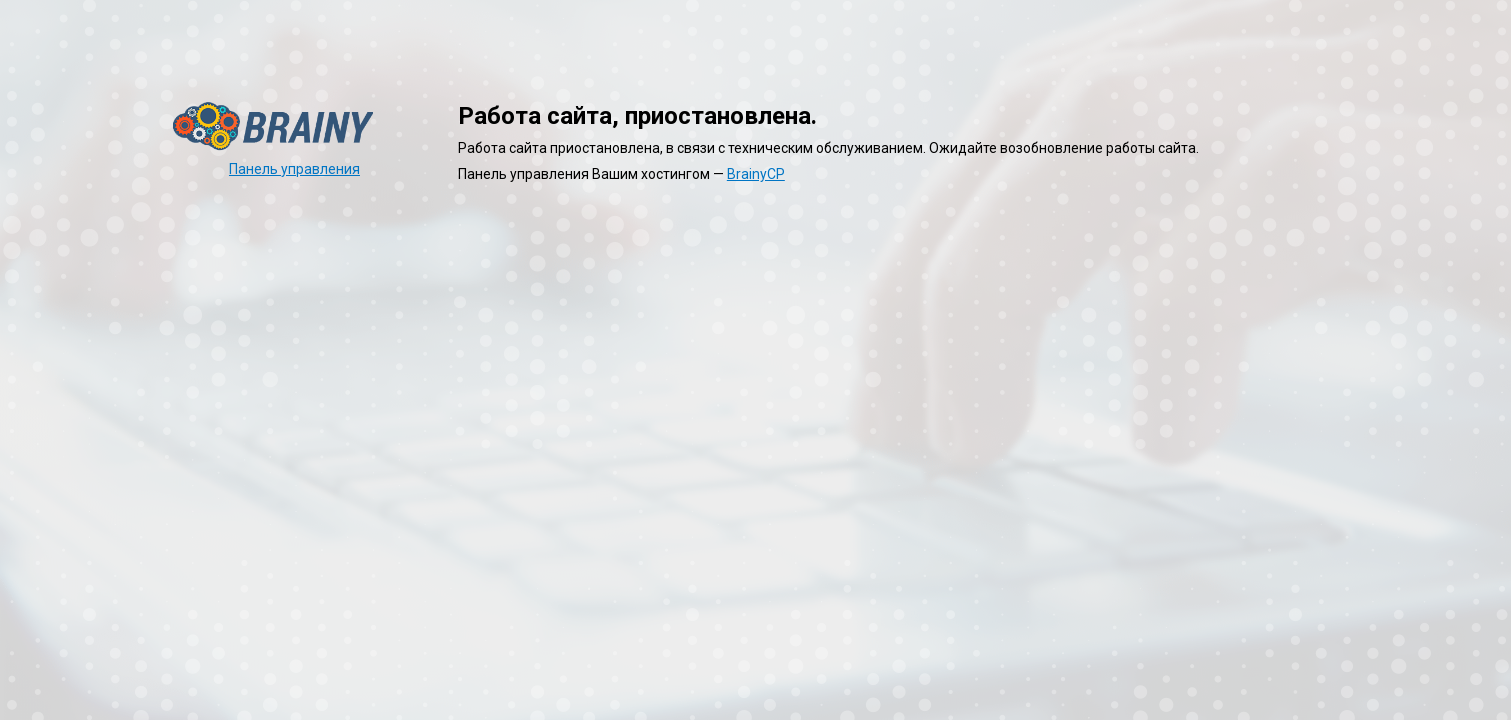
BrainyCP (756, 174)
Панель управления (294, 169)
